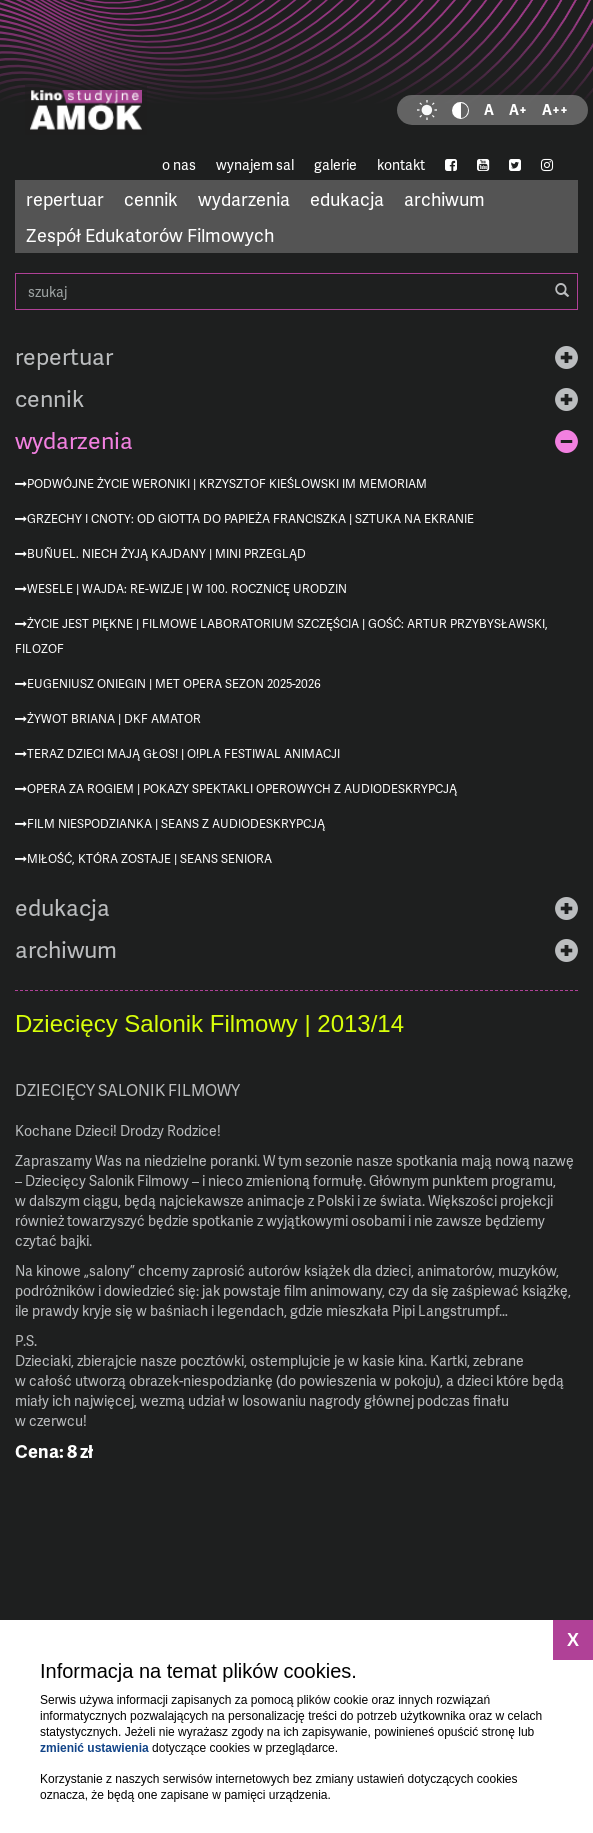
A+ (518, 109)
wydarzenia (244, 198)
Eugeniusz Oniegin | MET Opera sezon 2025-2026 (174, 683)
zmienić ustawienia (94, 1748)
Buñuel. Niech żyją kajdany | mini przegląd (166, 553)
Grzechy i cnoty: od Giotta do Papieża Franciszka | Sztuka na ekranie (250, 518)
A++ (555, 109)
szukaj (296, 291)
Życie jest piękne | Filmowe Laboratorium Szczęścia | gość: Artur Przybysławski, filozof (281, 636)
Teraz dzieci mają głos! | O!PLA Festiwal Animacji (183, 753)
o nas (179, 164)
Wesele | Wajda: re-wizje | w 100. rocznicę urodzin (187, 588)
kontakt (401, 164)
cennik (151, 198)
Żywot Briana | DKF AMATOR (114, 718)
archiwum (444, 198)
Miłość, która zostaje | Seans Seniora (149, 858)
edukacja (347, 198)
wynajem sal (255, 164)
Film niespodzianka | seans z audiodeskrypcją (176, 823)
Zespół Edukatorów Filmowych (150, 234)
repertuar (65, 198)
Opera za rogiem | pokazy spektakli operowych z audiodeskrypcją (242, 788)
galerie (335, 164)
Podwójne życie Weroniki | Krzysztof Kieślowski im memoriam (227, 483)
